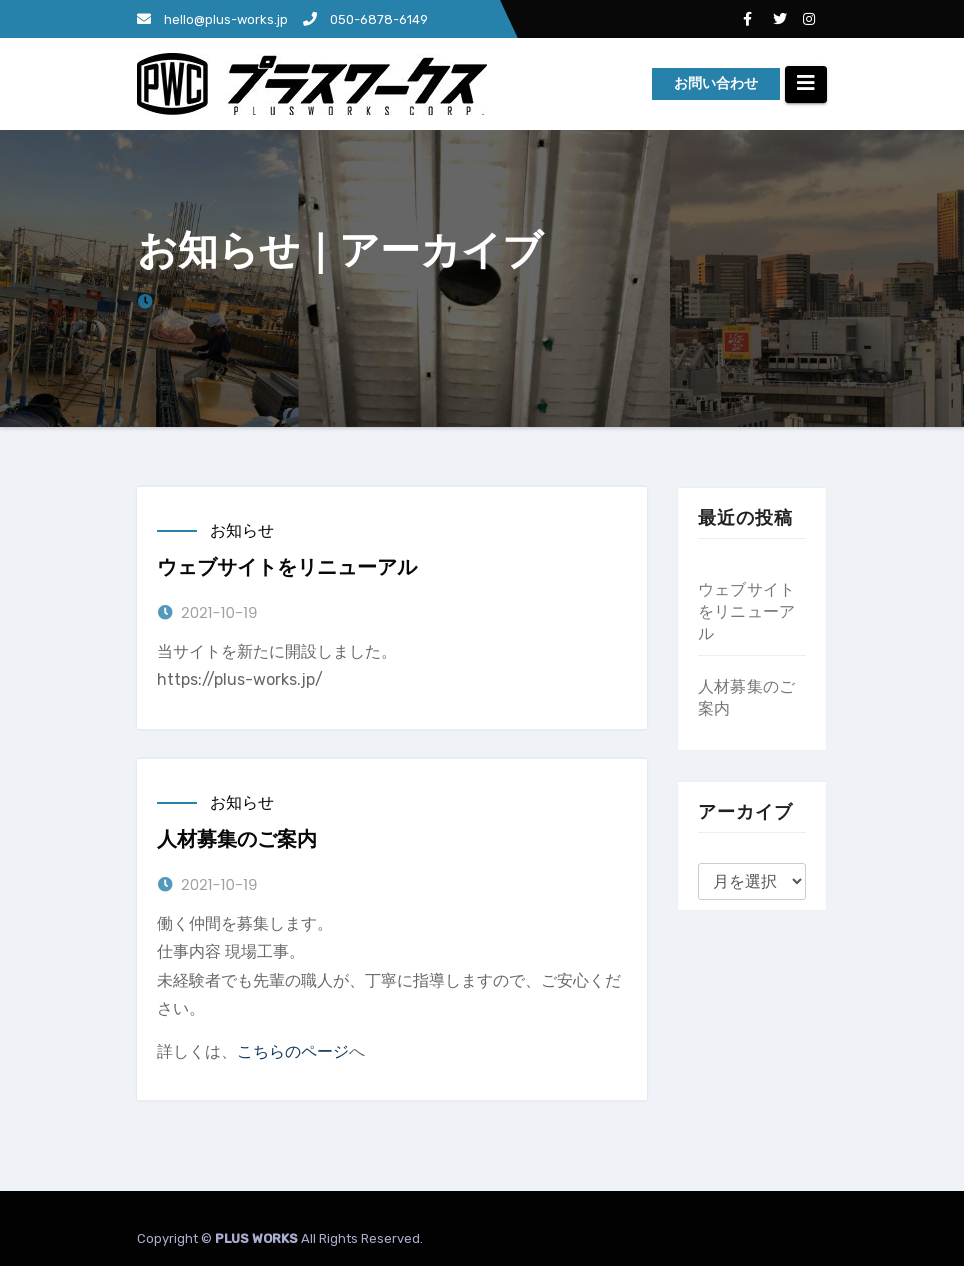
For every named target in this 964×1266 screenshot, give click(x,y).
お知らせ (242, 530)
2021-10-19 (219, 612)
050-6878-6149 (365, 19)
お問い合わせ (716, 83)
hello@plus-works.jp (212, 19)
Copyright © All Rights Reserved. (280, 1238)
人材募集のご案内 (237, 839)
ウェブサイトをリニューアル (287, 567)
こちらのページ (293, 1051)
